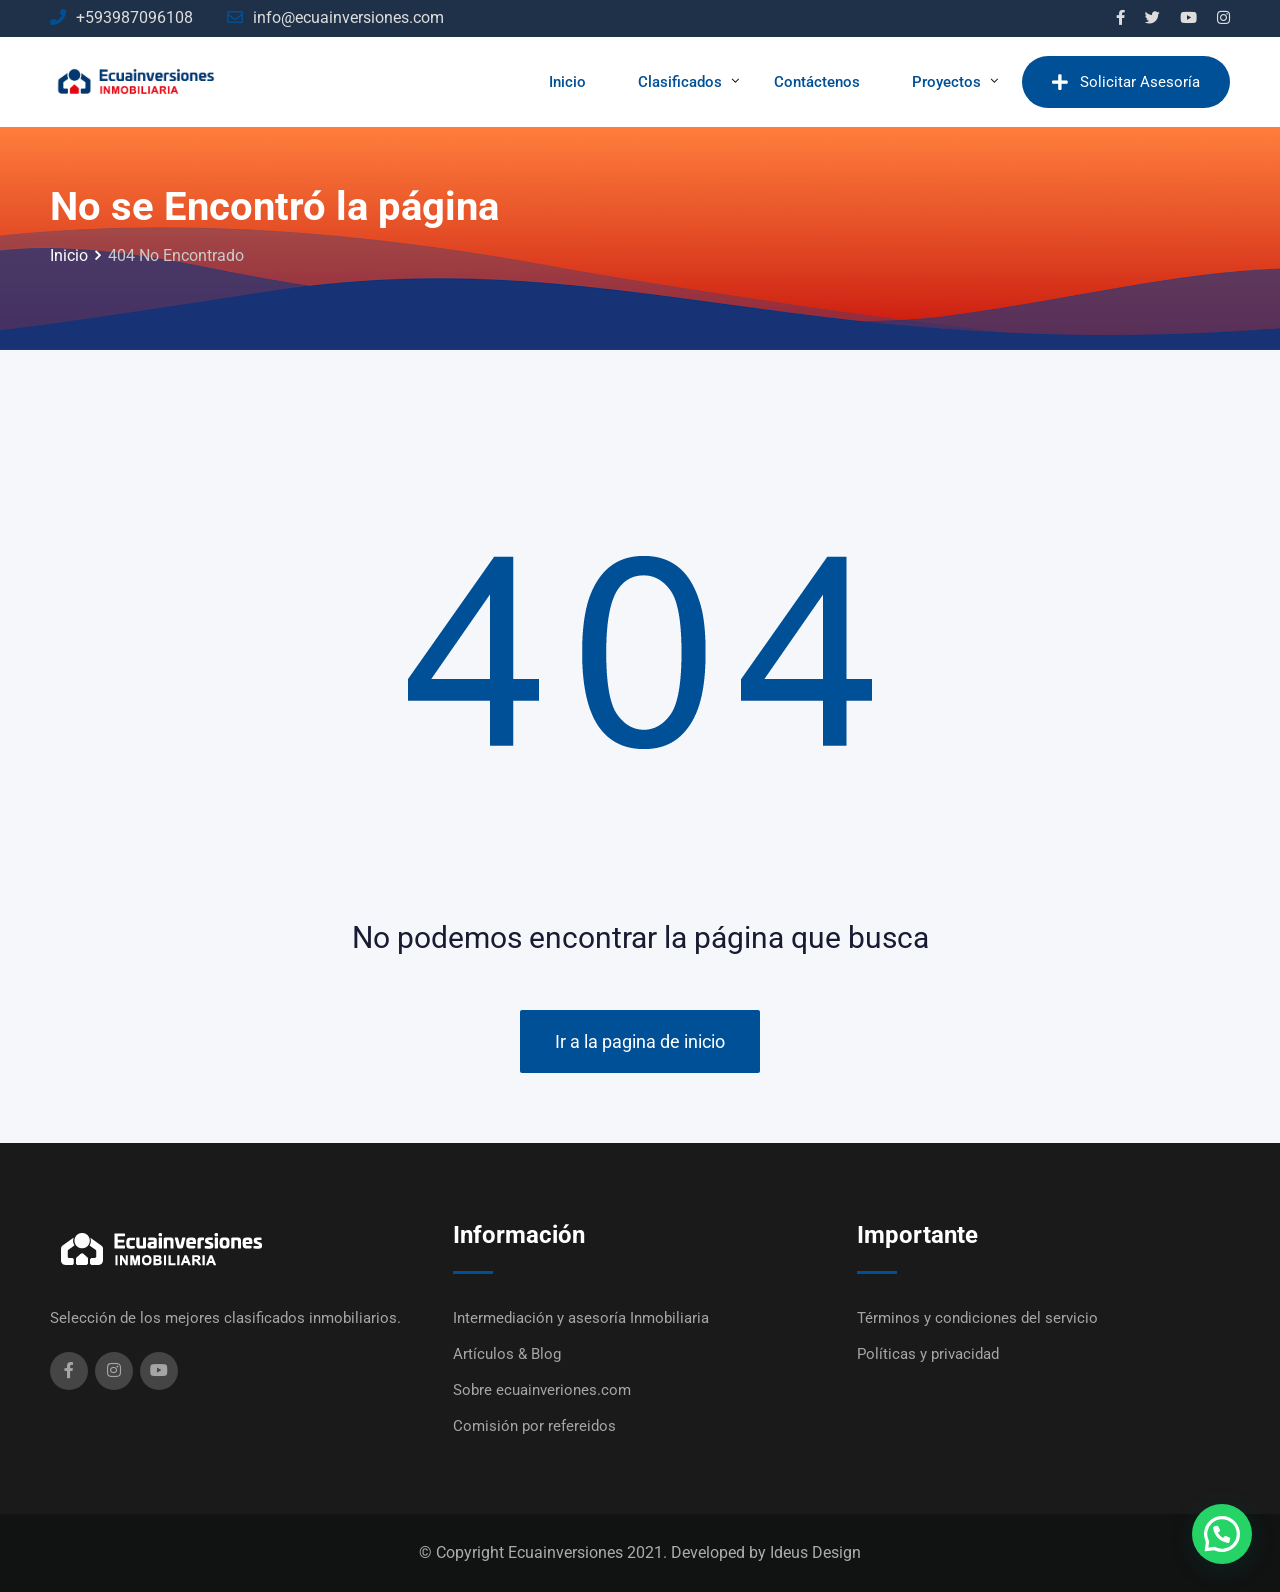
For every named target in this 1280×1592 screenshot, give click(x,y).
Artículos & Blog (507, 1354)
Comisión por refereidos (534, 1426)
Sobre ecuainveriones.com (542, 1390)
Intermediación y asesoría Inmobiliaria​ (581, 1318)
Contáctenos (817, 82)
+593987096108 (134, 17)
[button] (1222, 1534)
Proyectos (946, 82)
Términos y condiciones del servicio (977, 1318)
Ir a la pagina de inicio (640, 1041)
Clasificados (680, 82)
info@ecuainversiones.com (348, 17)
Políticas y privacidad (928, 1354)
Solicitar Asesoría (1126, 82)
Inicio (567, 82)
